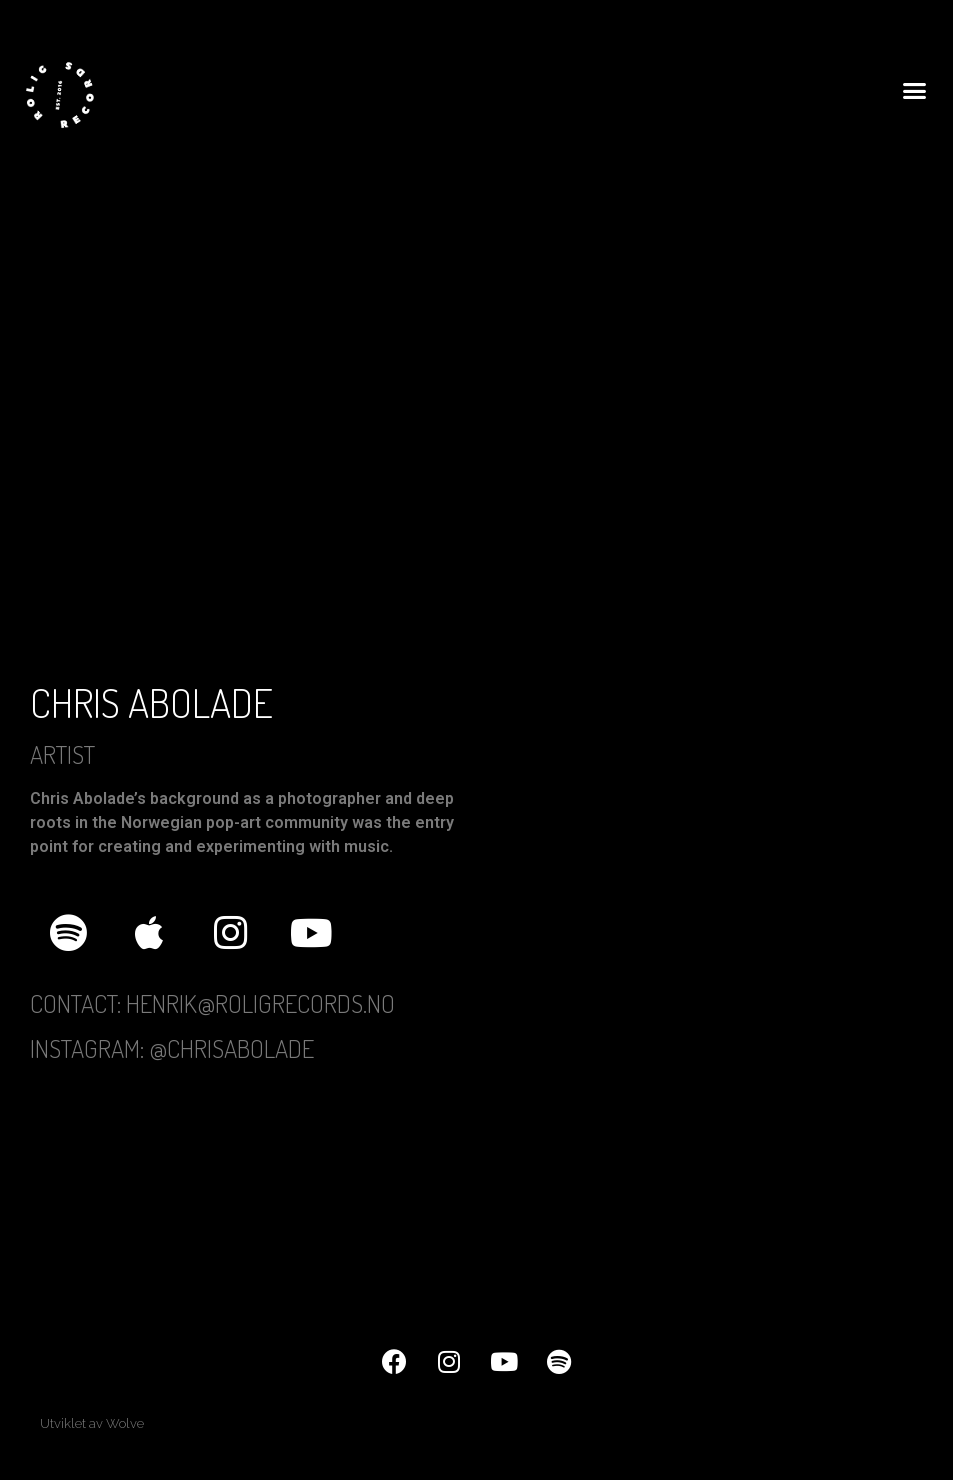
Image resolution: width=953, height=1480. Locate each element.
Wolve (125, 1423)
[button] (914, 91)
